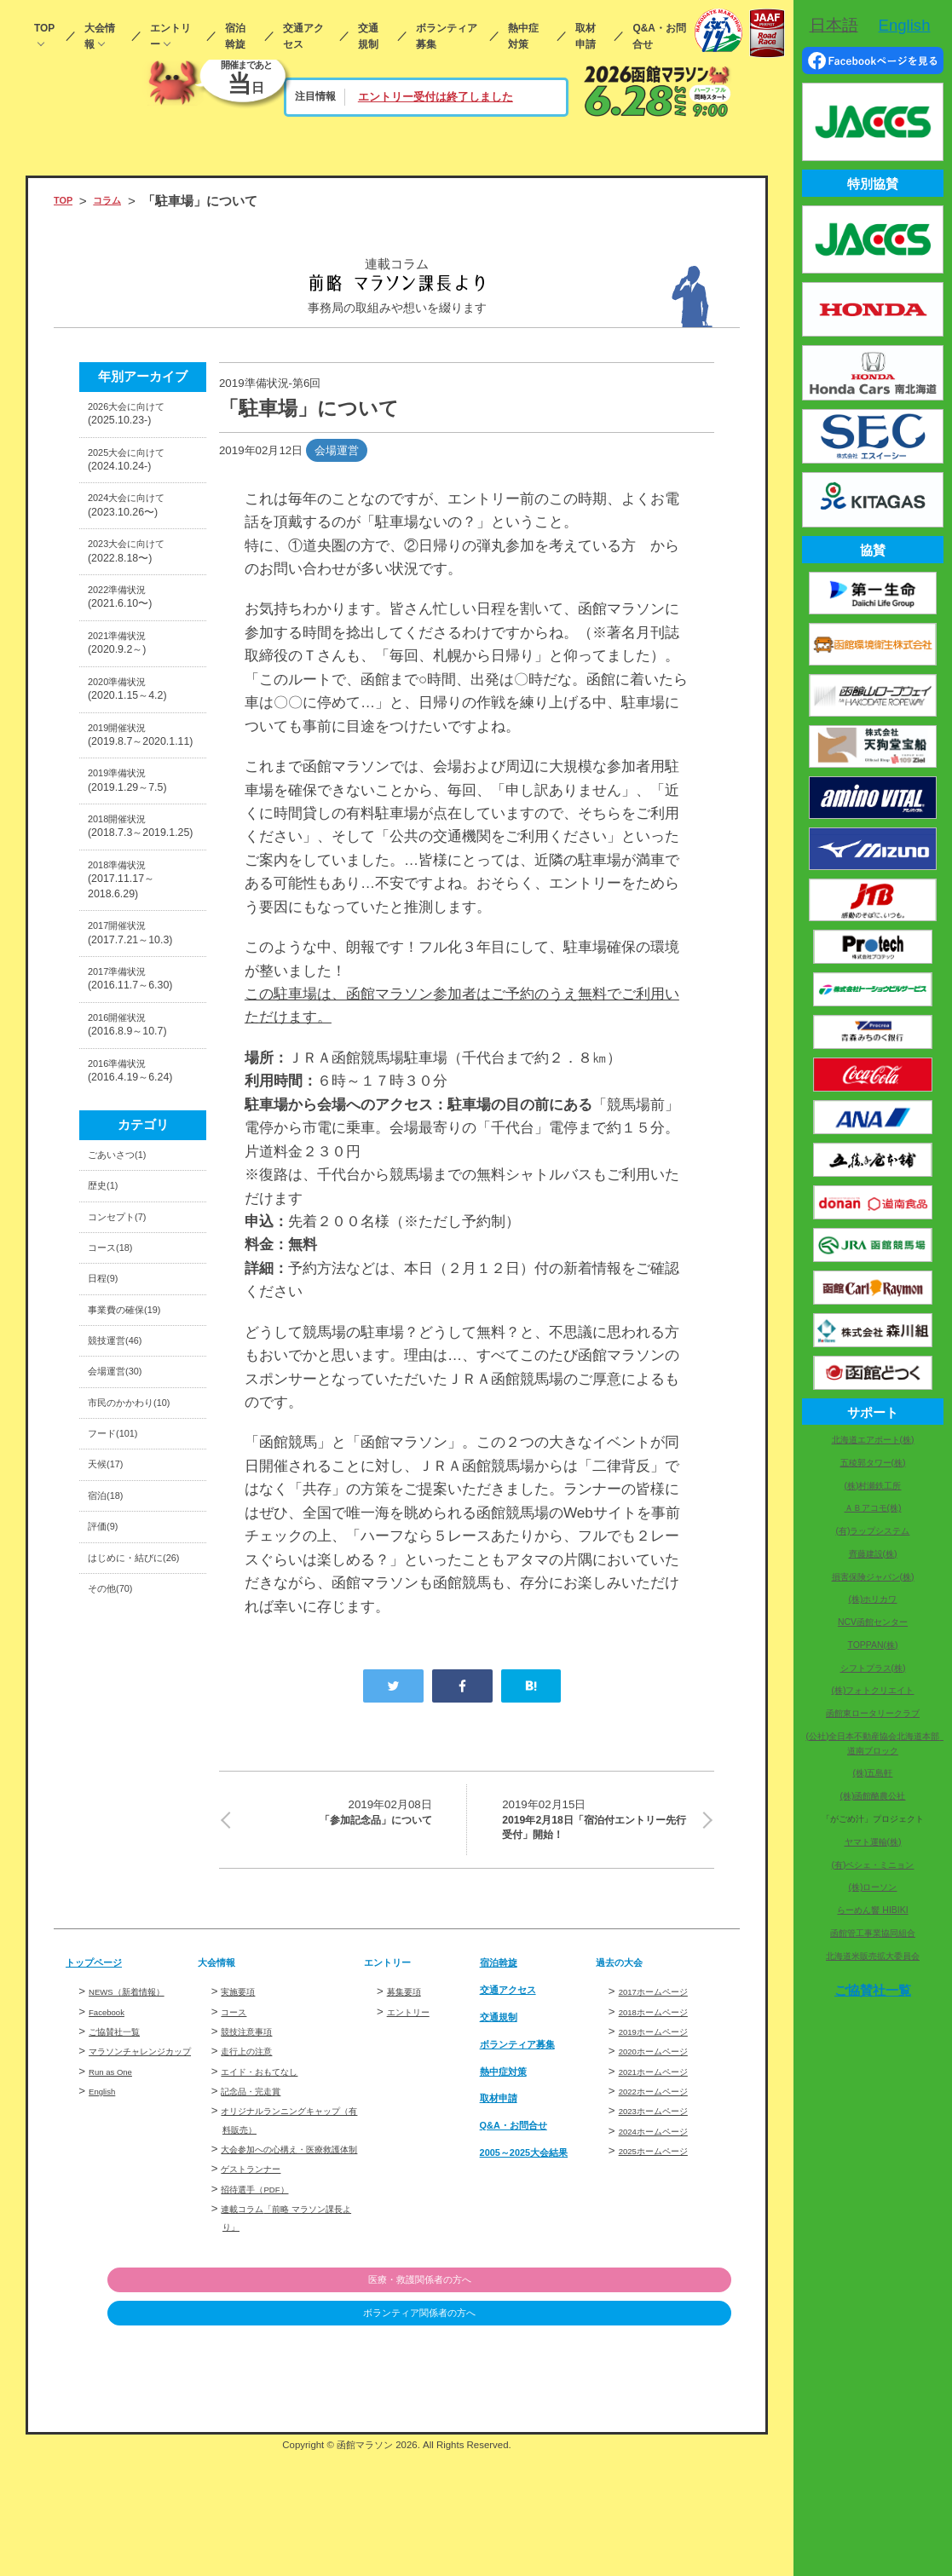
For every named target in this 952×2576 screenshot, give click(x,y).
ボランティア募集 (446, 36)
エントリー (170, 36)
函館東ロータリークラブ (873, 1713)
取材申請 (585, 36)
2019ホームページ (665, 2132)
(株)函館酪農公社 (873, 1796)
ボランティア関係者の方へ (643, 2435)
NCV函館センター (873, 1622)
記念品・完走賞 (259, 2192)
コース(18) (118, 1484)
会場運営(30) (125, 1639)
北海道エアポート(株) (873, 1439)
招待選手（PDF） (265, 2308)
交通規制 (368, 36)
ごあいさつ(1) (128, 1368)
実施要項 (243, 2093)
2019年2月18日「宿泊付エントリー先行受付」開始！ (597, 1828)
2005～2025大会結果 (534, 2259)
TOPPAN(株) (872, 1645)
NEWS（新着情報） (139, 2093)
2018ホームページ (665, 2112)
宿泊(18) (112, 1814)
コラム (120, 200)
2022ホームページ (665, 2192)
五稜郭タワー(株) (873, 1462)
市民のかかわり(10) (132, 1687)
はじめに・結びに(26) (139, 1902)
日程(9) (109, 1523)
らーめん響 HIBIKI (872, 1910)
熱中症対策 (523, 36)
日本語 (834, 25)
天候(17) (112, 1776)
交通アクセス (303, 36)
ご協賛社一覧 (122, 2132)
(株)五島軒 (873, 1773)
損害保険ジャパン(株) (873, 1577)
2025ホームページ (665, 2251)
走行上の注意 (254, 2153)
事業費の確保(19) (138, 1561)
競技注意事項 (254, 2132)
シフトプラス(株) (873, 1668)
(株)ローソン (873, 1887)
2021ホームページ (665, 2172)
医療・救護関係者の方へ (644, 2401)
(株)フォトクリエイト (873, 1690)
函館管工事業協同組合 (872, 1933)
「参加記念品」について (336, 1816)
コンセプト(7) (128, 1445)
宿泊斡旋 (235, 36)
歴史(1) (109, 1407)
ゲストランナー (259, 2288)
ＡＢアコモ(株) (873, 1508)
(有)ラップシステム (873, 1531)
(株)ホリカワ (873, 1599)
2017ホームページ (665, 2093)
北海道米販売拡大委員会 (873, 1956)
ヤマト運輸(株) (873, 1842)
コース (237, 2112)
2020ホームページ (665, 2153)
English (107, 2210)
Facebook (114, 2112)
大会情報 (99, 36)
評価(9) (109, 1853)
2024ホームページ (665, 2232)
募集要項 (409, 2093)
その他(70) (118, 1952)
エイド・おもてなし (270, 2172)
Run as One (119, 2190)
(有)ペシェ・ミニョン (873, 1865)
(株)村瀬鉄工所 (873, 1485)
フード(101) (122, 1737)
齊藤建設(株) (873, 1554)
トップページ (104, 2063)
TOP (44, 28)
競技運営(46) (125, 1600)
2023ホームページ (665, 2212)
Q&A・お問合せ (658, 36)
